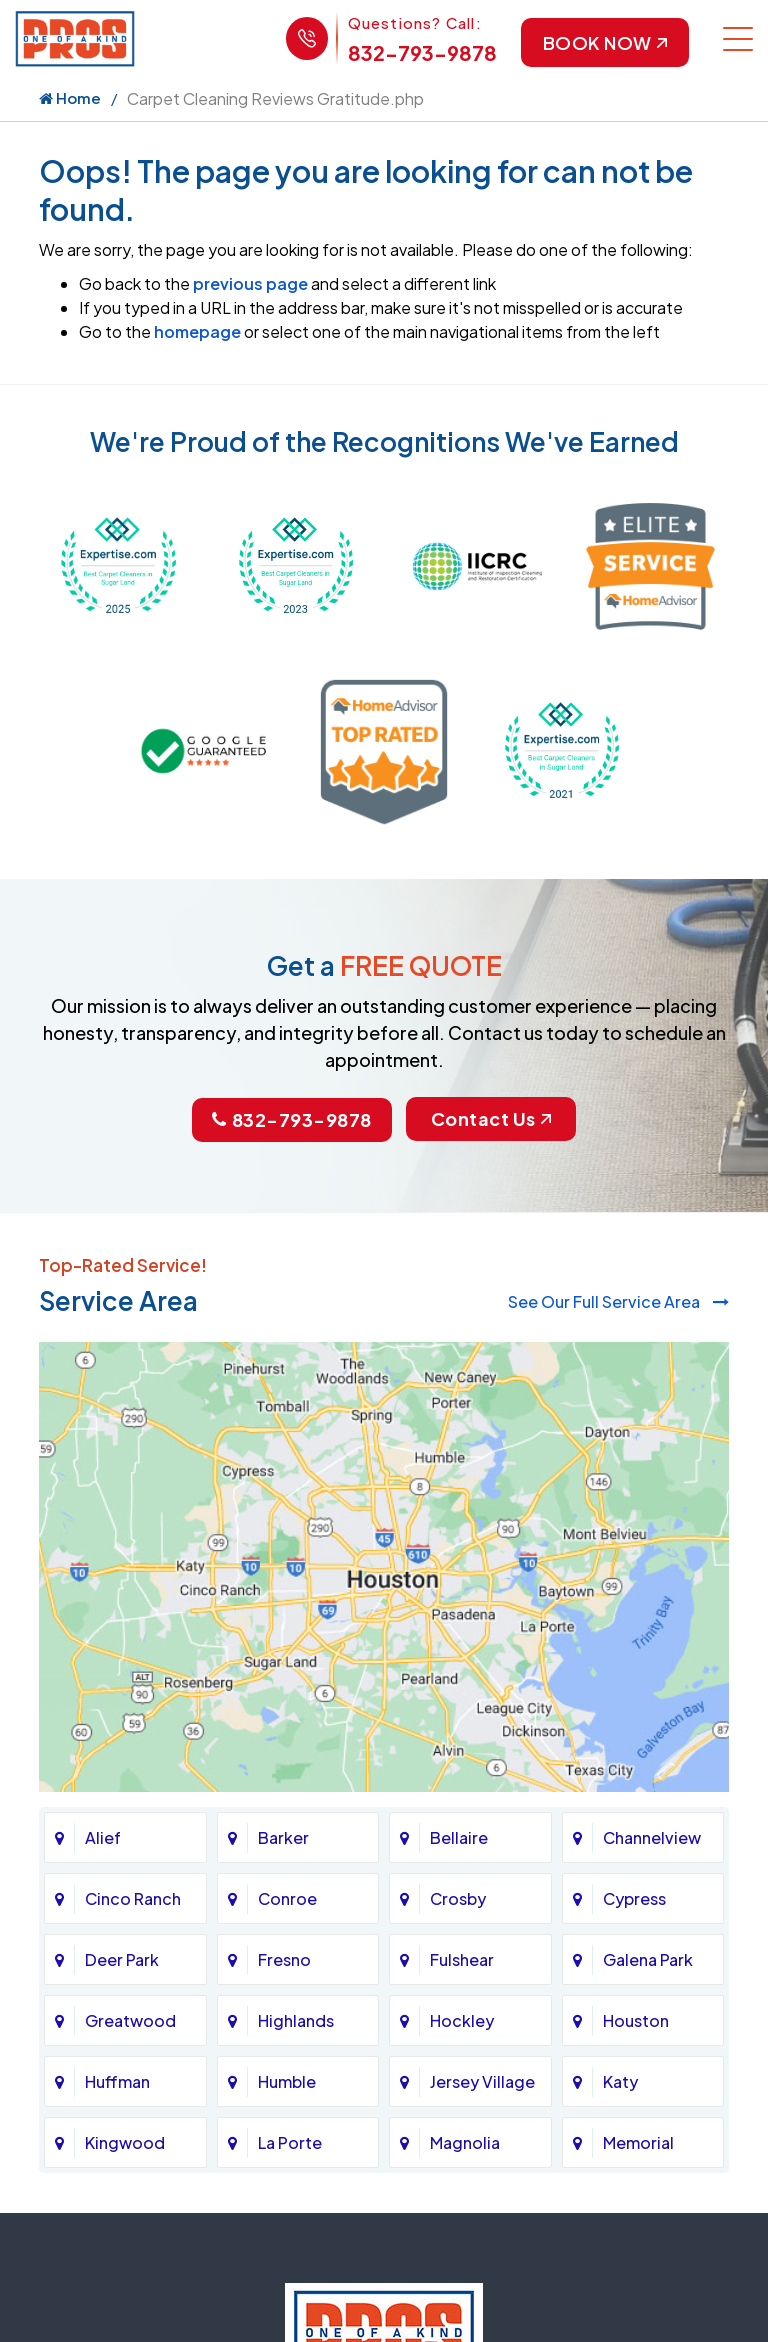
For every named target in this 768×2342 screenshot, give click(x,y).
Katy (620, 2081)
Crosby (458, 1898)
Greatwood (130, 2020)
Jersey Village (482, 2081)
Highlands (296, 2020)
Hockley (462, 2020)
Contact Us (491, 1119)
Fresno (284, 1959)
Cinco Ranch (133, 1898)
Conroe (287, 1898)
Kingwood (125, 2142)
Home (70, 98)
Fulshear (462, 1959)
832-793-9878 (420, 52)
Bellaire (459, 1837)
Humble (287, 2081)
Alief (103, 1837)
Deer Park (122, 1959)
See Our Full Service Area (618, 1301)
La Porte (290, 2142)
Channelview (652, 1837)
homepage (197, 332)
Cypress (634, 1898)
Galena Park (648, 1959)
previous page (250, 284)
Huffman (117, 2081)
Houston (636, 2020)
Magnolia (465, 2142)
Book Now (604, 42)
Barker (283, 1837)
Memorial (638, 2142)
